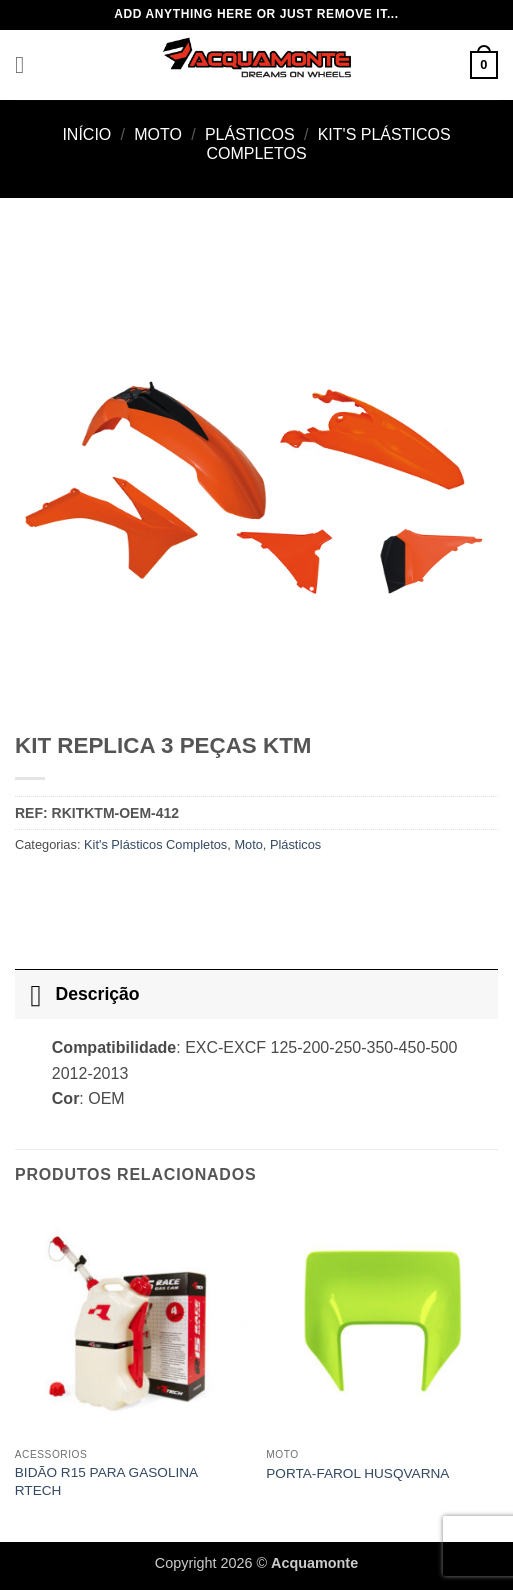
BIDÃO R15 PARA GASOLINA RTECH (106, 1481)
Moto (158, 134)
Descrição (77, 993)
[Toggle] (34, 993)
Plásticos (250, 134)
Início (86, 134)
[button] (27, 64)
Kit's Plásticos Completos (155, 844)
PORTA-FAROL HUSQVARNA (357, 1473)
